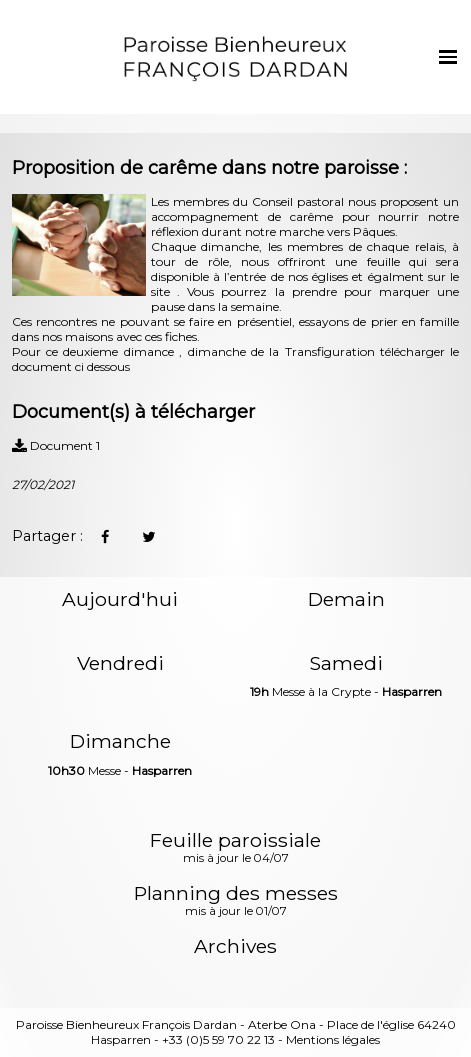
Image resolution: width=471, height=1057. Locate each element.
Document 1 (56, 445)
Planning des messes (236, 902)
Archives (235, 946)
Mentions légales (333, 1039)
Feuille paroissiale (235, 849)
